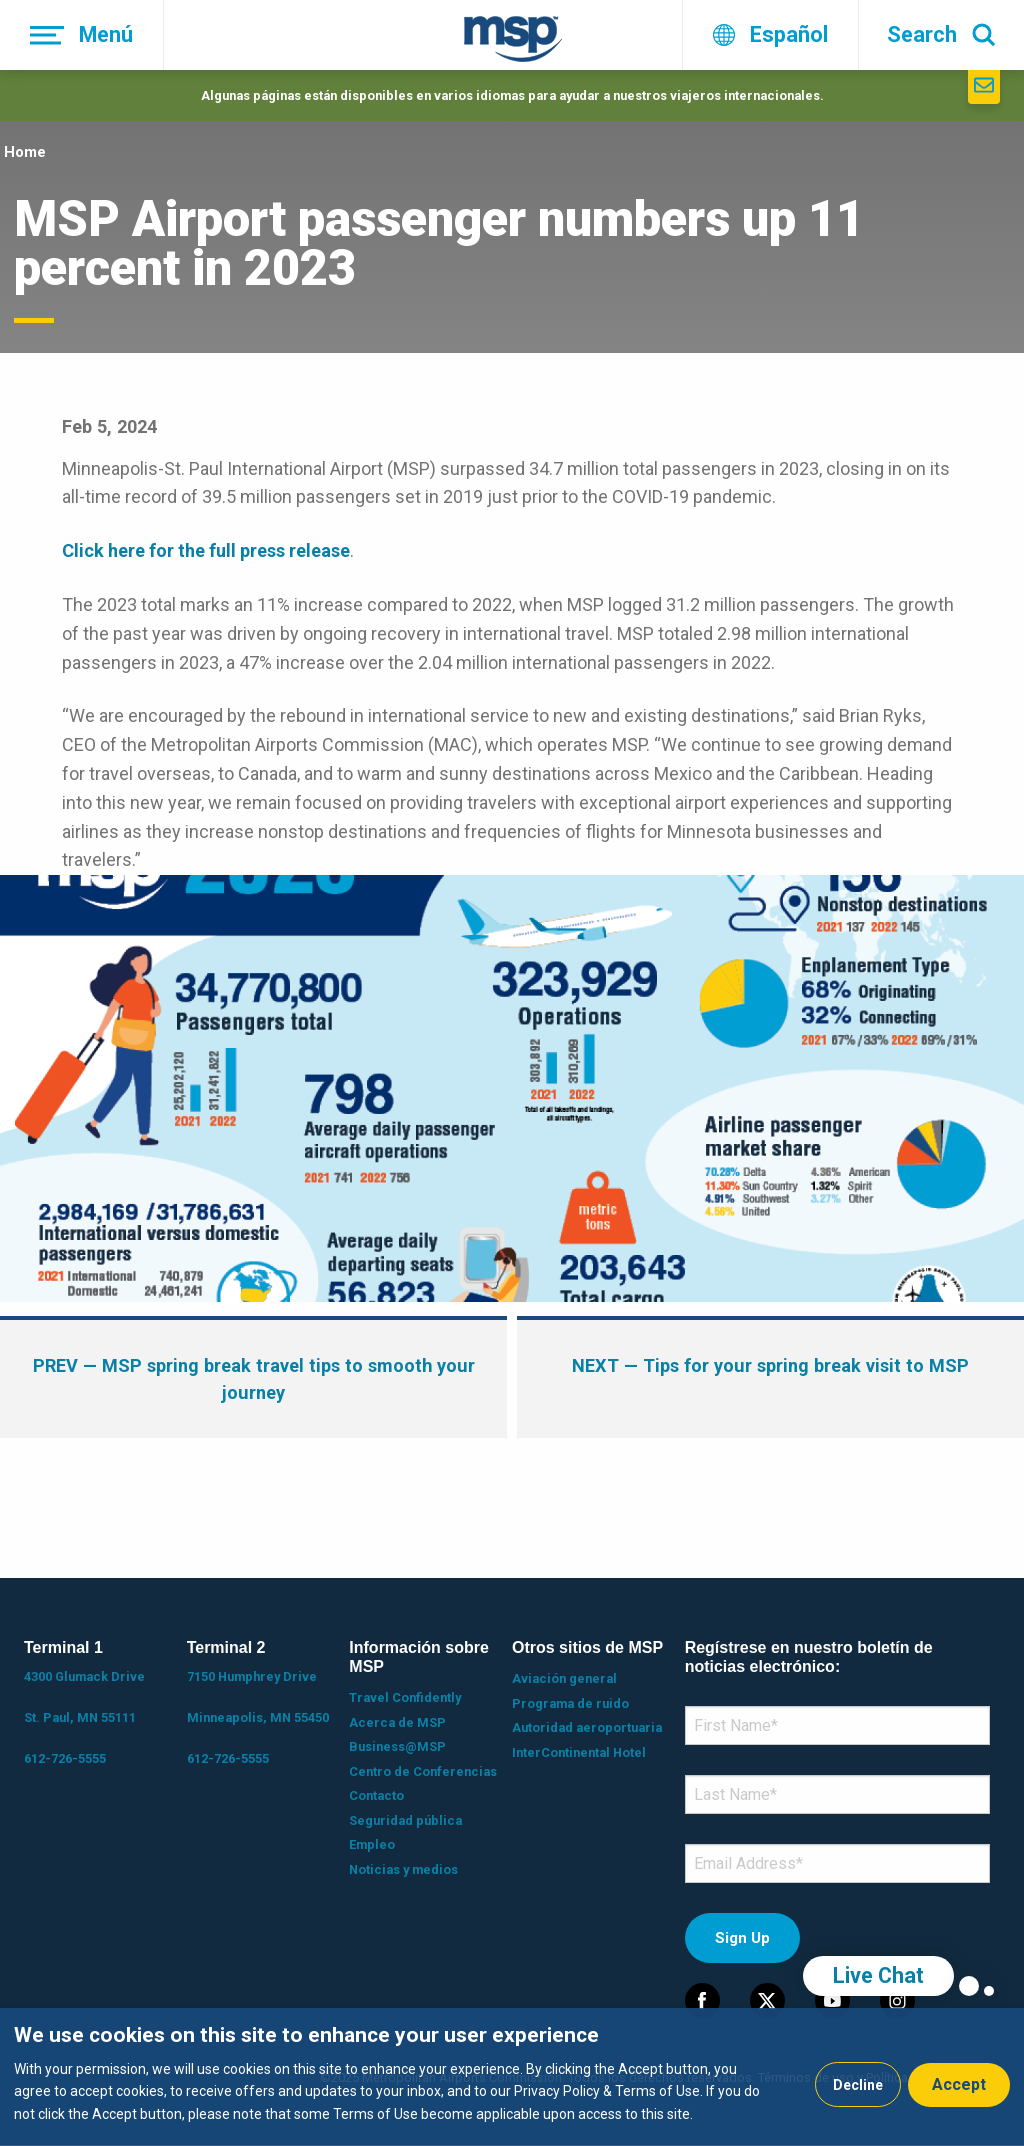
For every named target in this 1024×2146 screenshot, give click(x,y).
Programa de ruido (570, 1703)
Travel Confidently (405, 1697)
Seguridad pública (405, 1820)
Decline (858, 2085)
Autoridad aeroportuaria (587, 1727)
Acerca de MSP (397, 1722)
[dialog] (512, 2077)
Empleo (372, 1844)
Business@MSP (397, 1746)
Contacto (376, 1795)
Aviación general (564, 1678)
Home (25, 152)
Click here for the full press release (206, 550)
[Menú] (82, 35)
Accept (959, 2084)
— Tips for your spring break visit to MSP (770, 1365)
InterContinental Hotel (579, 1752)
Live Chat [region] (878, 1975)
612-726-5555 (65, 1758)
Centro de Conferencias (423, 1771)
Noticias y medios (403, 1869)
